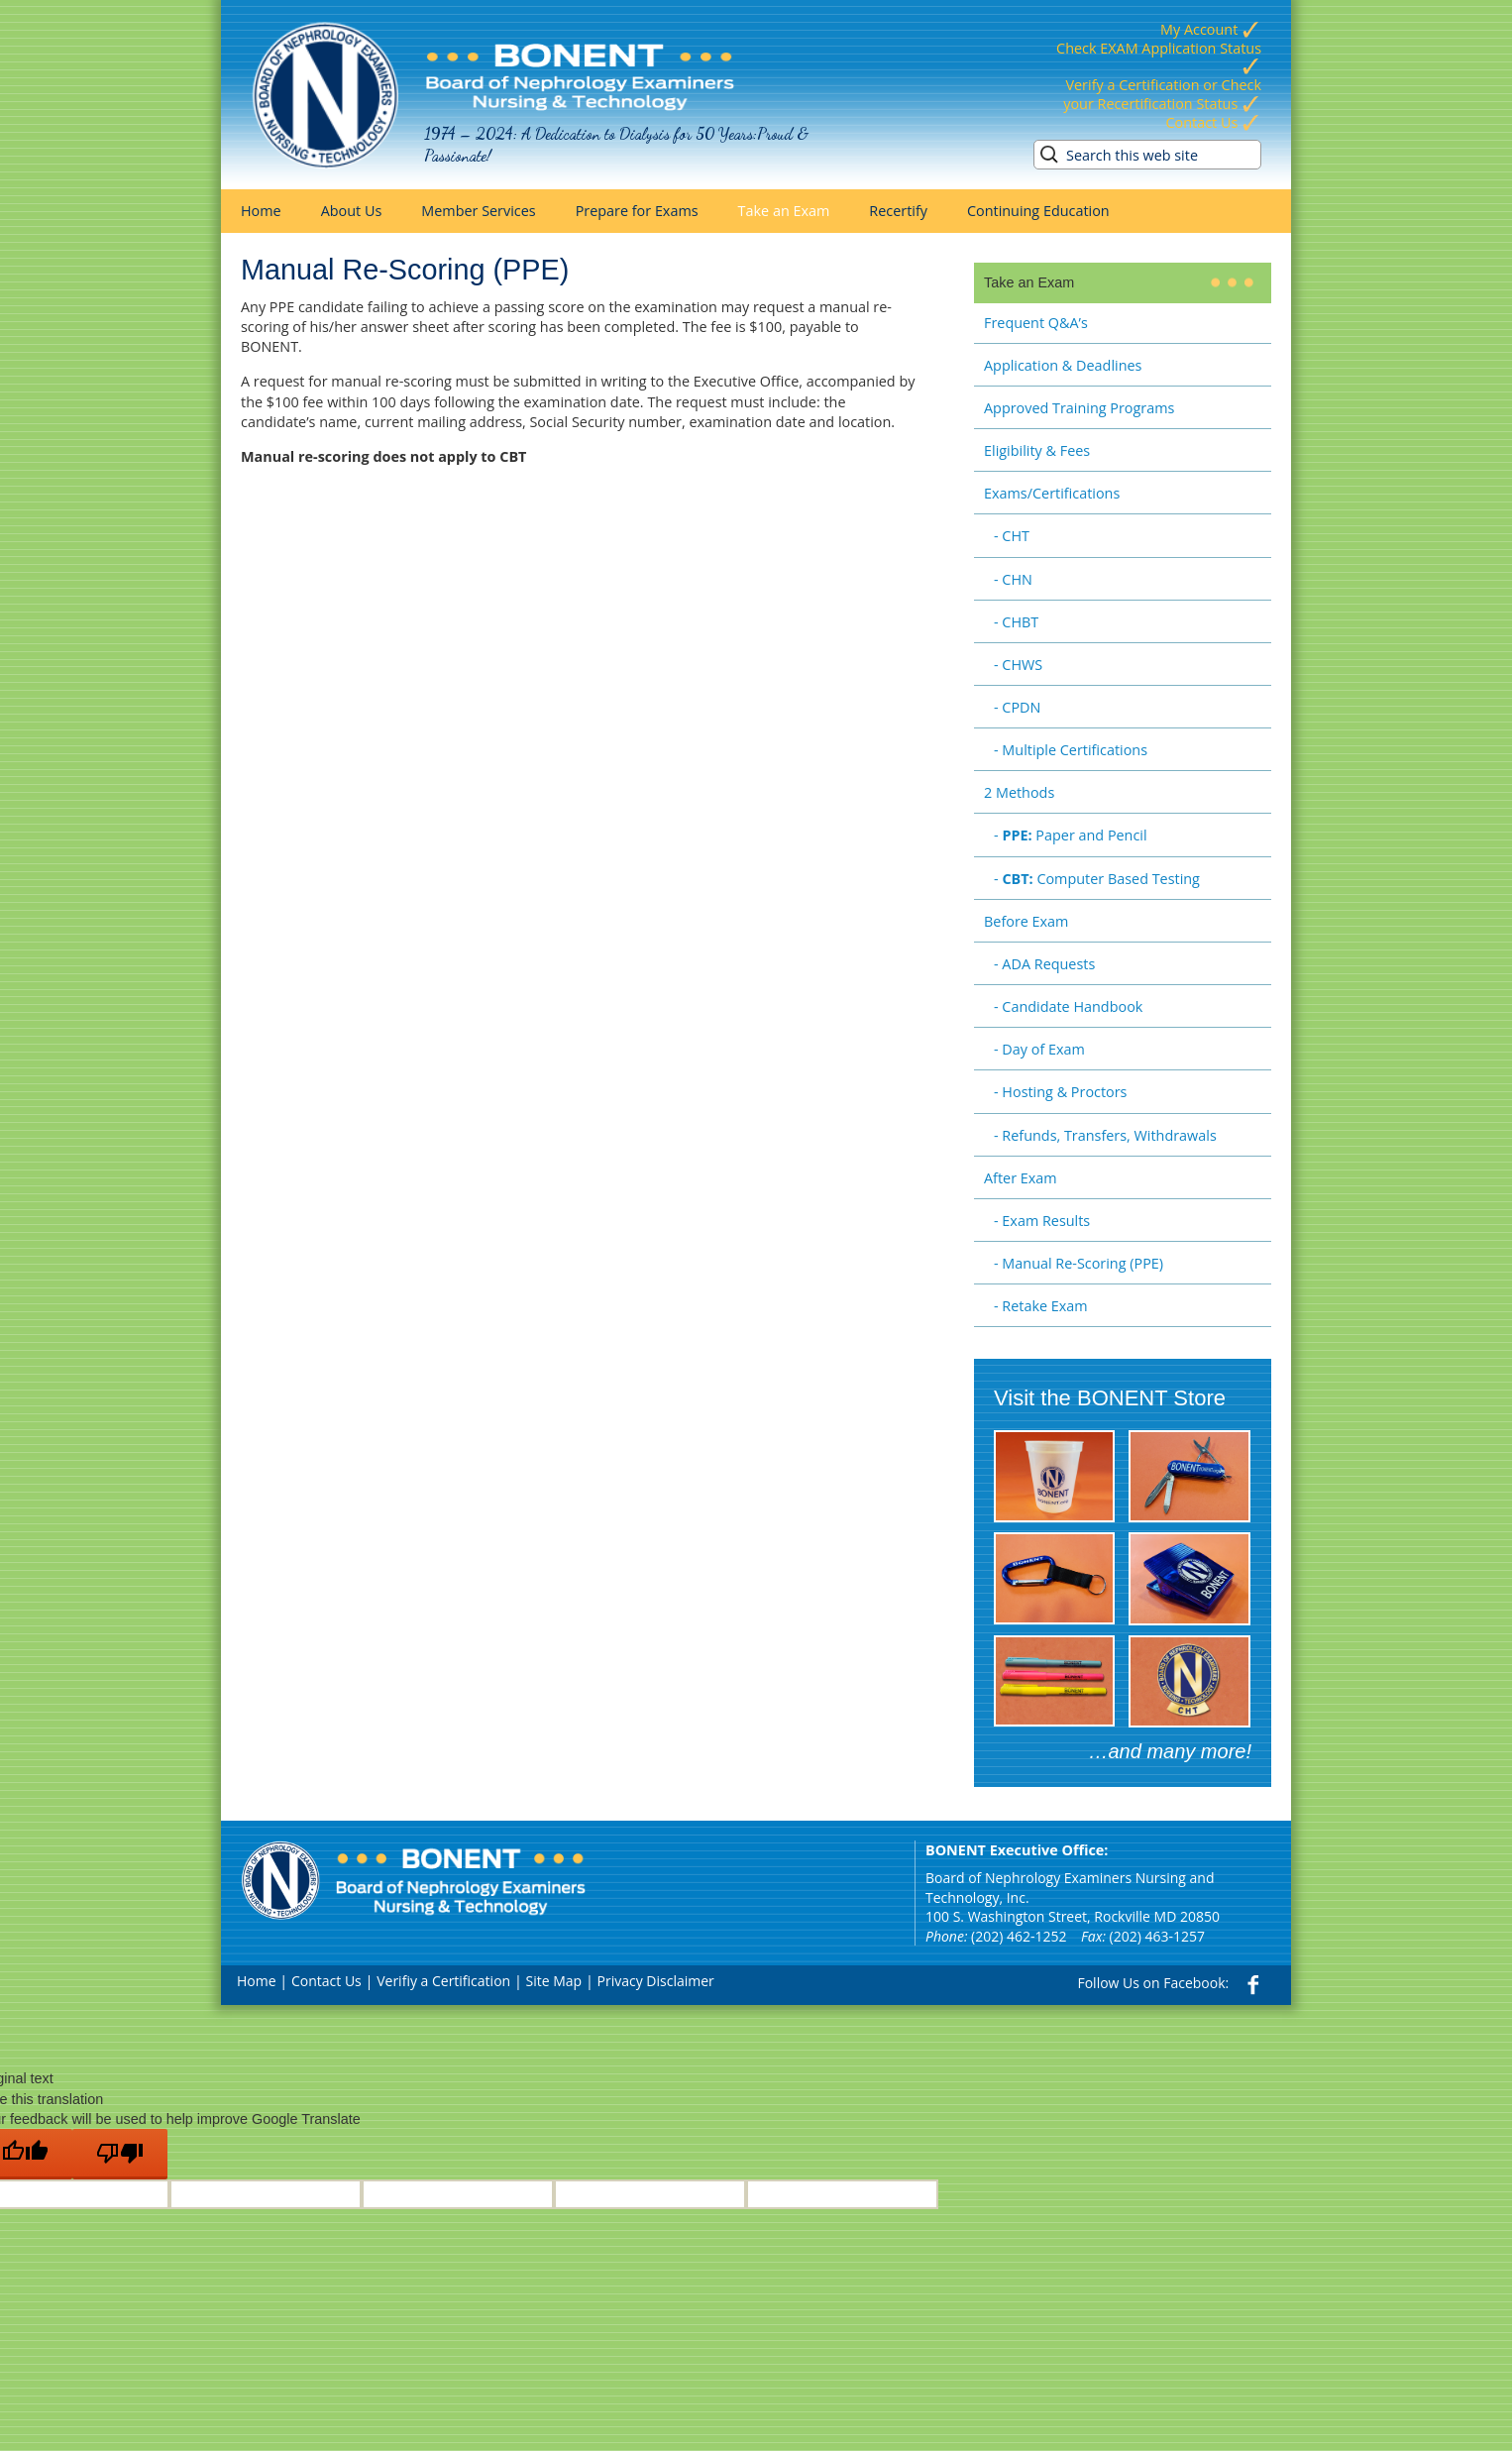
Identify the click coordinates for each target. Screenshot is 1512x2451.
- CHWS (1018, 664)
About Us (351, 210)
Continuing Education (1038, 210)
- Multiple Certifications (1070, 749)
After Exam (1020, 1178)
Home (261, 210)
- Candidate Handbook (1068, 1006)
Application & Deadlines (1062, 365)
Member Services (478, 210)
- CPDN (1017, 707)
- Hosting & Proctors (1060, 1091)
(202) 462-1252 (1018, 1936)
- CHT (1011, 535)
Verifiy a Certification (443, 1980)
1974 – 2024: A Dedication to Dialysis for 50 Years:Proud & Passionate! (616, 144)
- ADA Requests (1044, 963)
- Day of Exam (1039, 1049)
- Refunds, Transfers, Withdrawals (1105, 1135)
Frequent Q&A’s (1036, 322)
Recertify (898, 210)
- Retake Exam (1041, 1305)
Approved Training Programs (1079, 407)
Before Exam (1026, 921)
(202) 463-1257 (1157, 1936)
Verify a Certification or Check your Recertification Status (1162, 94)
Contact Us (1213, 122)
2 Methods (1019, 792)
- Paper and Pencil (1070, 835)
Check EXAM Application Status (1158, 57)
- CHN (1013, 579)
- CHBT (1016, 622)
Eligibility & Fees (1037, 450)
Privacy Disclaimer (655, 1980)
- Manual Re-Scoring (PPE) (1078, 1263)
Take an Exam (784, 210)
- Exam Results (1042, 1220)
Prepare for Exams (637, 210)
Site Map (554, 1980)
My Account (1210, 29)
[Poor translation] (119, 2154)
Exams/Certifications (1052, 493)
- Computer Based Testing (1097, 878)
